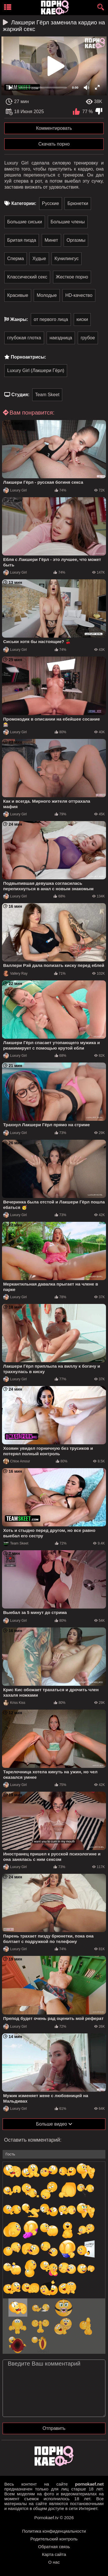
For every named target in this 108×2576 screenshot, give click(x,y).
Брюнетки (77, 203)
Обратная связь (54, 2546)
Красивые (17, 295)
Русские (50, 203)
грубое (88, 337)
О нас (54, 2562)
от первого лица (51, 319)
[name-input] (54, 2154)
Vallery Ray (15, 973)
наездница (61, 337)
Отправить (54, 2428)
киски (82, 319)
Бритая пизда (21, 240)
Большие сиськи (24, 221)
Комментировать (54, 128)
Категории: (23, 203)
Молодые (47, 295)
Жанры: (19, 319)
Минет (51, 240)
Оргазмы (76, 240)
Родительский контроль (54, 2538)
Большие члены (68, 221)
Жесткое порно (72, 276)
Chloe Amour (16, 1461)
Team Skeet (47, 394)
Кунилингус (66, 258)
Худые (39, 258)
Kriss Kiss (14, 1703)
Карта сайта (54, 2554)
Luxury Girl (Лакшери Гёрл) (35, 370)
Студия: (20, 394)
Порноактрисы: (28, 357)
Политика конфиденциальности (54, 2531)
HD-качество (78, 295)
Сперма (15, 258)
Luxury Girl (15, 490)
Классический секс (27, 276)
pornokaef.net (89, 2484)
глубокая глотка (24, 337)
